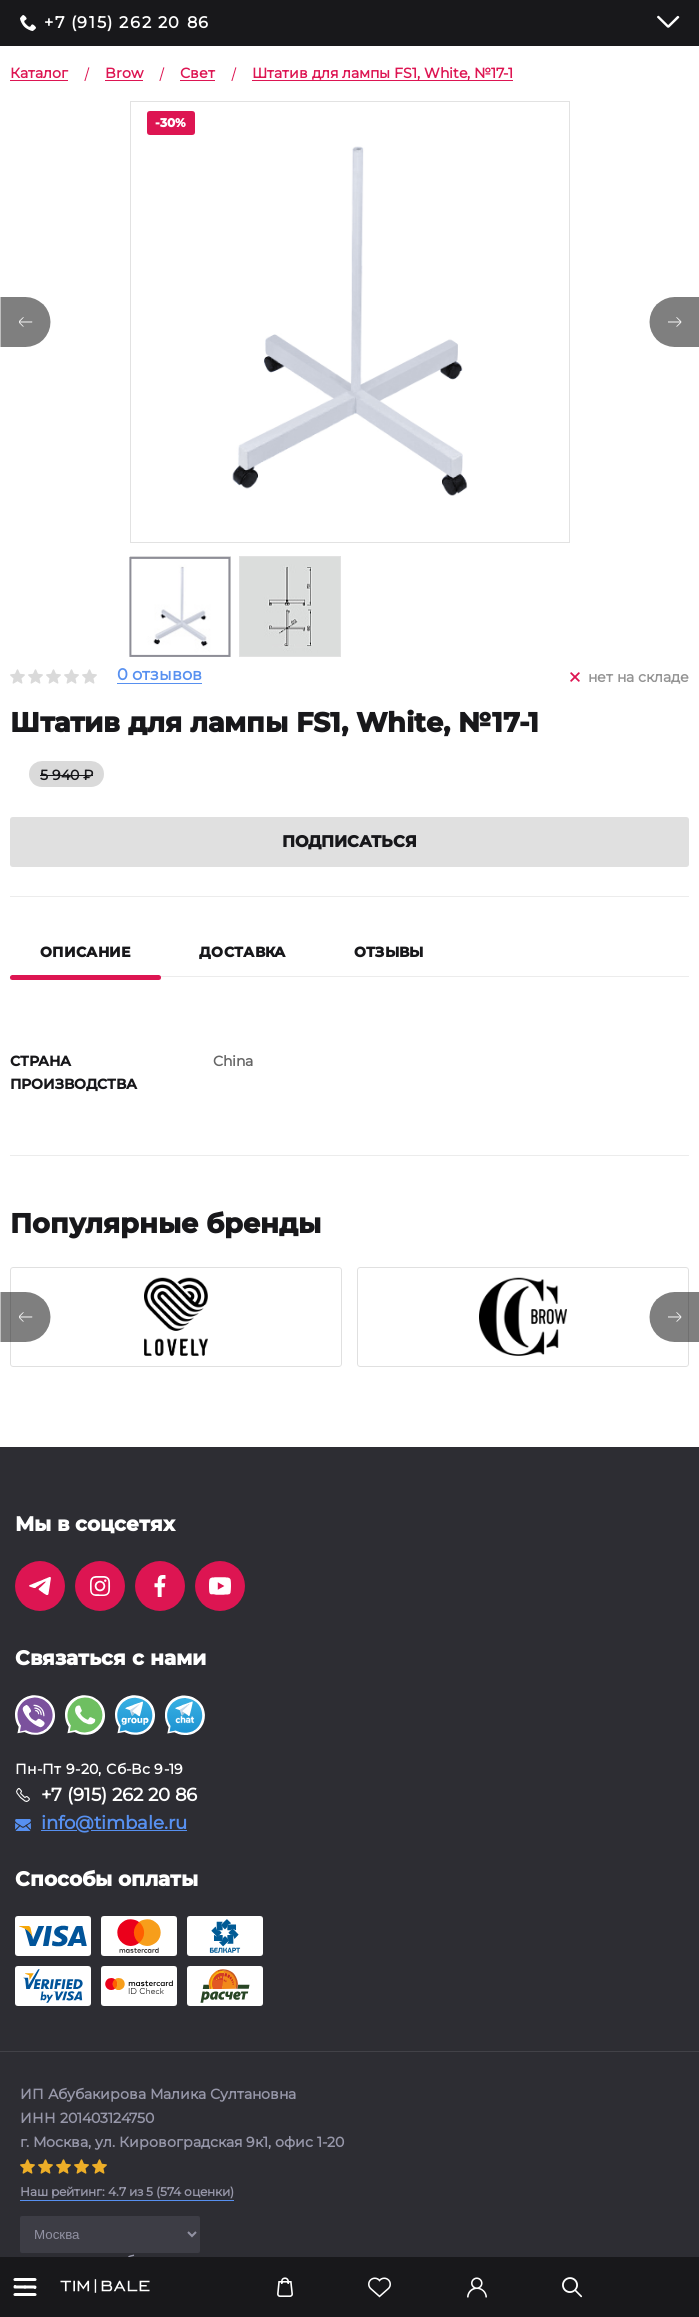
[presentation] (25, 1317)
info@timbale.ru (114, 1823)
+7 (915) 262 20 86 (127, 23)
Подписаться (349, 841)
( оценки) (127, 2191)
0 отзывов (159, 675)
